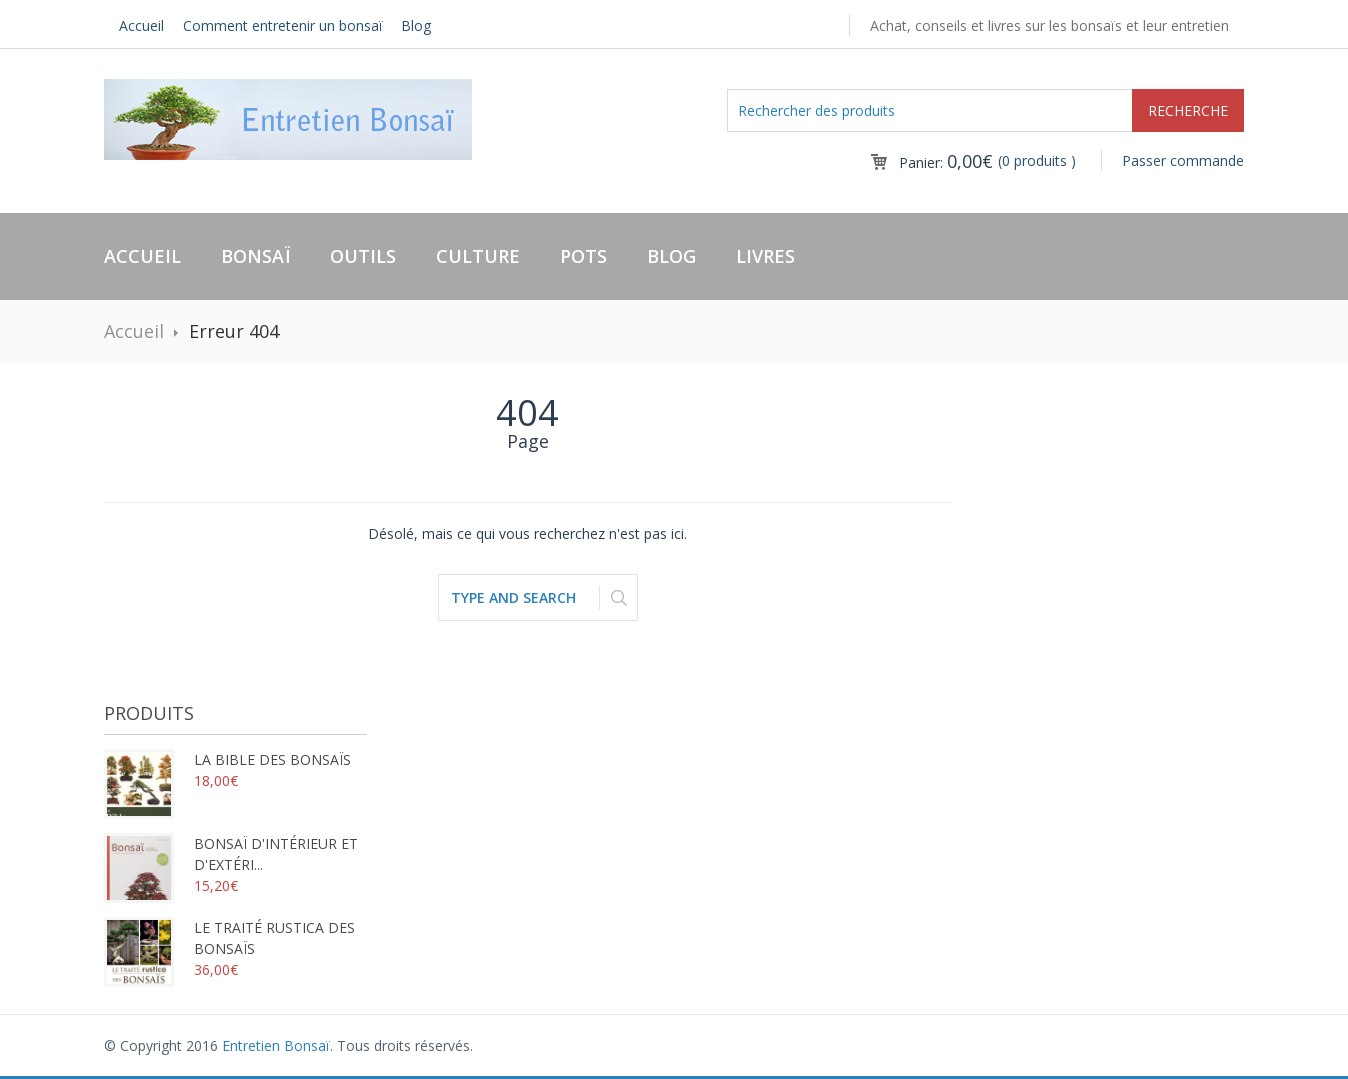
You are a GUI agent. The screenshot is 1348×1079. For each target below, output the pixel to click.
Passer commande (1183, 160)
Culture (478, 256)
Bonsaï (255, 256)
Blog (416, 25)
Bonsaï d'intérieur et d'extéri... (231, 854)
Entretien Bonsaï (276, 1045)
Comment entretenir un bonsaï (283, 25)
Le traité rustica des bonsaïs (229, 938)
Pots (583, 256)
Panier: (946, 162)
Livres (765, 256)
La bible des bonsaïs (227, 759)
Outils (363, 256)
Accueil (141, 25)
